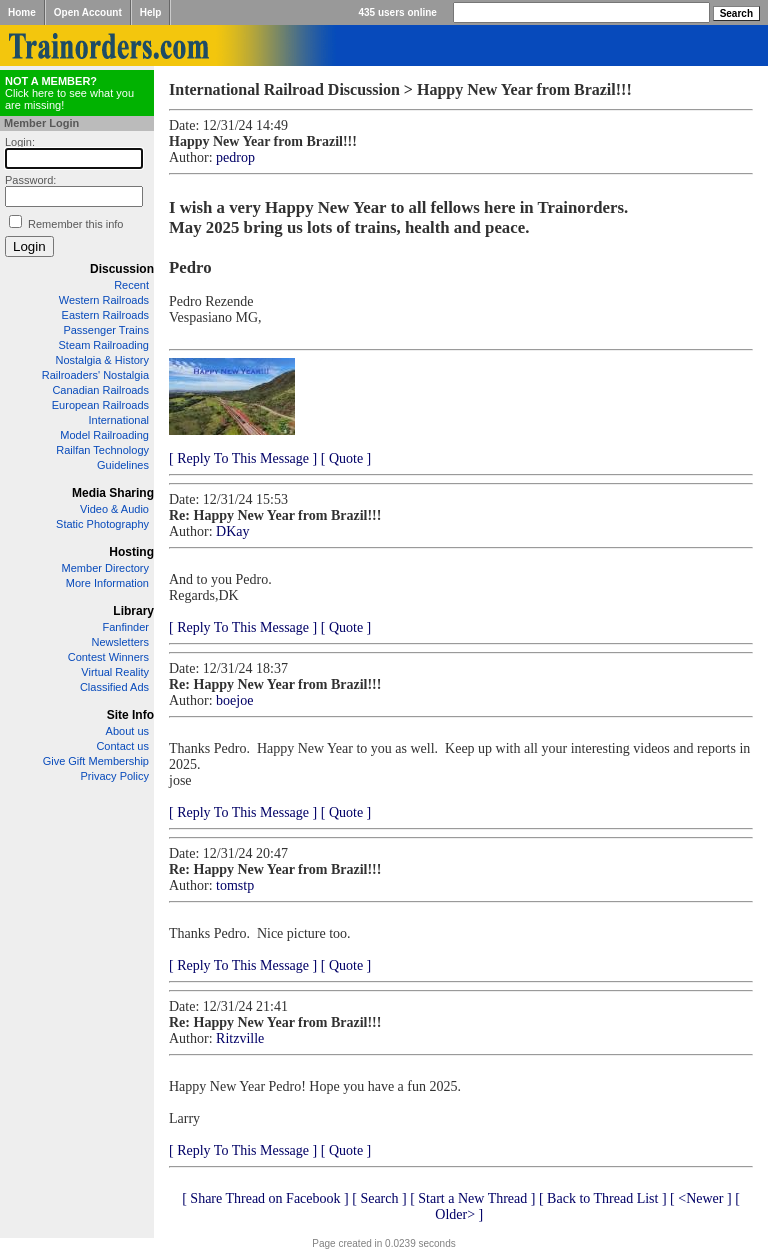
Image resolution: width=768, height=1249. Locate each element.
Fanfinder (126, 627)
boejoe (234, 700)
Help (151, 12)
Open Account (88, 12)
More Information (107, 583)
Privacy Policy (115, 776)
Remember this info (75, 224)
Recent (131, 285)
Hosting (131, 552)
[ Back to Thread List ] (603, 1198)
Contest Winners (108, 657)
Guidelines (123, 465)
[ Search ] (379, 1198)
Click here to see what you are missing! (69, 93)
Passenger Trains (106, 330)
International (118, 420)
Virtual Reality (115, 672)
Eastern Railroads (105, 315)
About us (127, 731)
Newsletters (120, 642)
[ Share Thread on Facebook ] (265, 1198)
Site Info (130, 715)
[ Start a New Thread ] (472, 1198)
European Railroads (100, 405)
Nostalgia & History (102, 360)
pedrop (235, 157)
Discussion (122, 269)
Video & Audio (114, 509)
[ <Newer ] (701, 1198)
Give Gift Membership (96, 761)
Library (133, 611)
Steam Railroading (104, 345)
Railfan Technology (102, 450)
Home (22, 12)
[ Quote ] (346, 458)
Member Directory (105, 568)
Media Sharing (113, 493)
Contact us (122, 746)
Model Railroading (104, 435)
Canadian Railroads (100, 390)
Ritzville (240, 1038)
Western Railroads (104, 300)
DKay (232, 531)
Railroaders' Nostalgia (95, 375)
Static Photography (102, 524)
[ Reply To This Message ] (243, 458)
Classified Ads (114, 687)
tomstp (235, 885)
